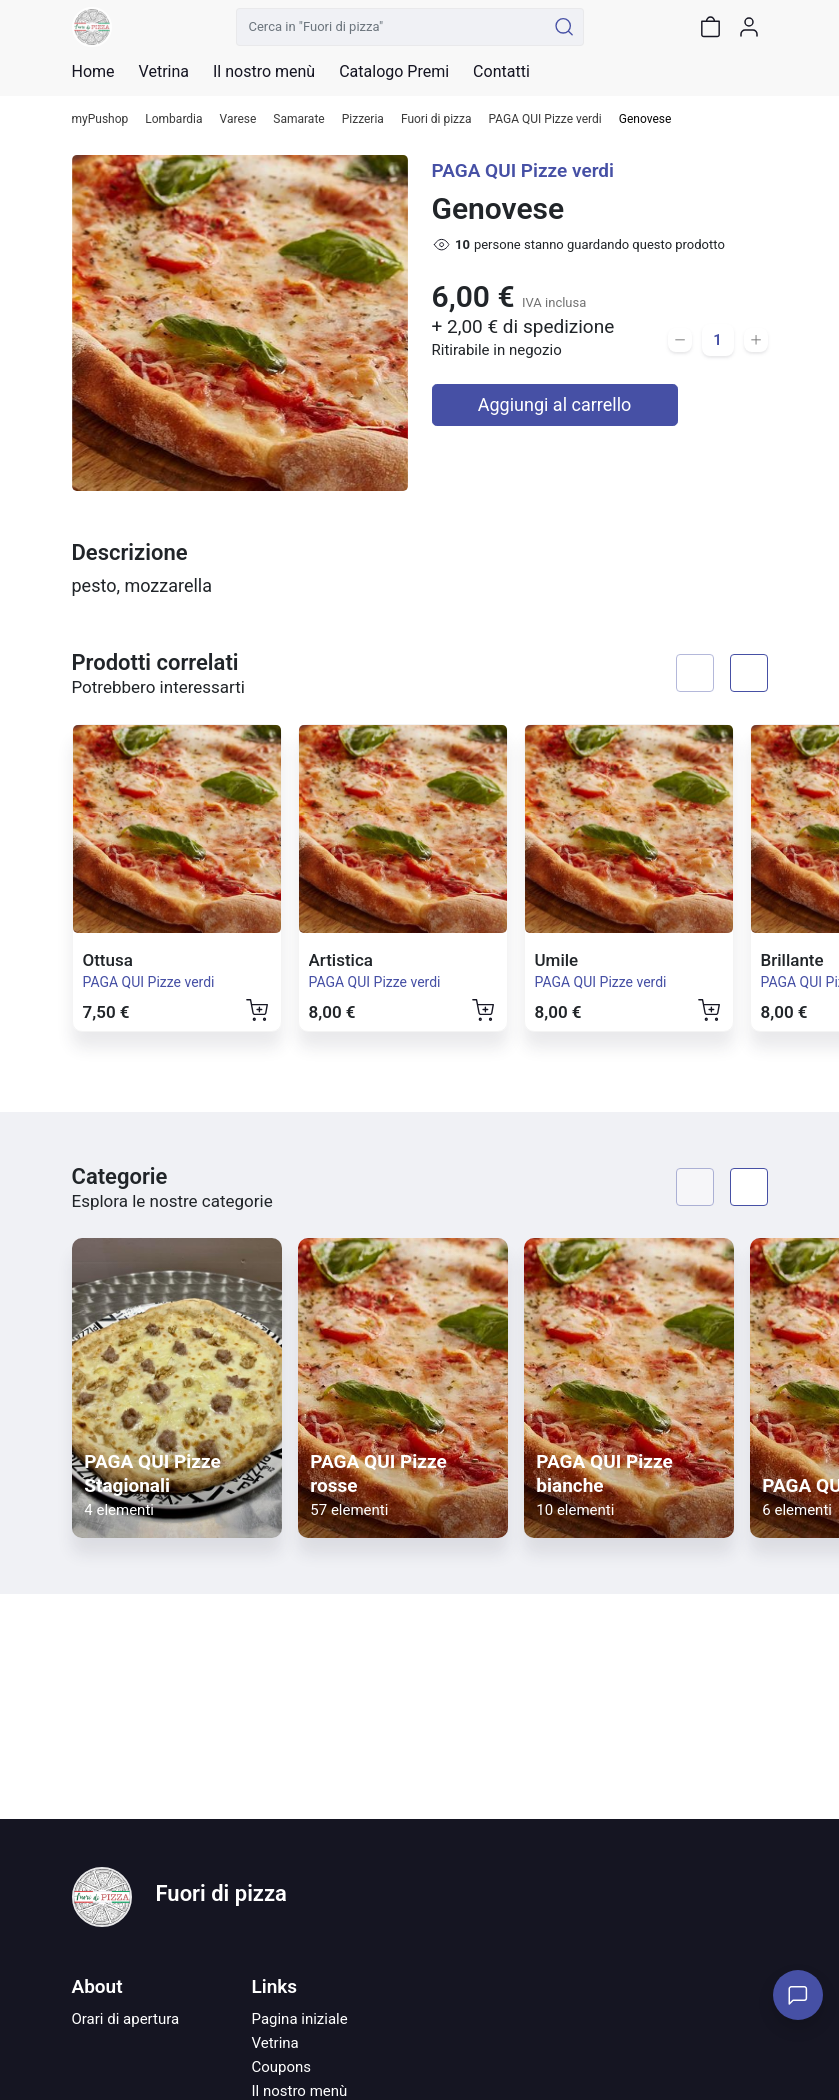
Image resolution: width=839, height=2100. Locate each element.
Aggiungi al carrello (555, 404)
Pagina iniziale (300, 2019)
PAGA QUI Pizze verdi (545, 119)
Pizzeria (363, 119)
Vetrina (275, 2043)
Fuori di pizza (436, 119)
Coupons (282, 2067)
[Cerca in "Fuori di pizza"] (391, 27)
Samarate (298, 119)
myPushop (100, 119)
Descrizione (130, 552)
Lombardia (173, 119)
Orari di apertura (126, 2019)
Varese (238, 119)
